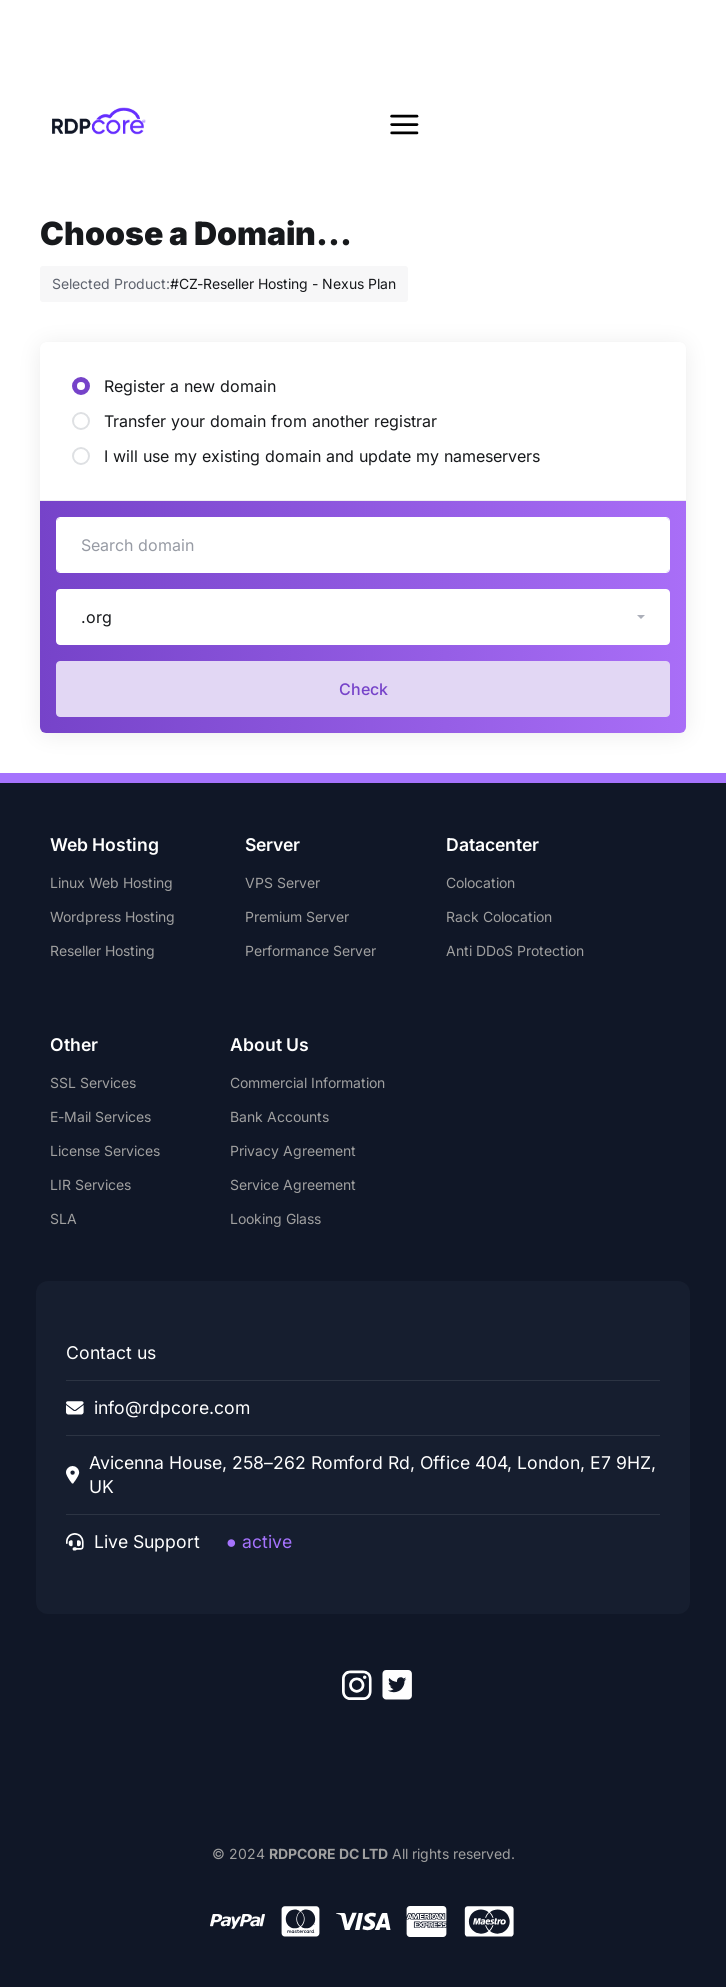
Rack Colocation (499, 916)
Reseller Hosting (102, 950)
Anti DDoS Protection (515, 950)
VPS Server (282, 882)
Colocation (480, 882)
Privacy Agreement (293, 1150)
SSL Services (93, 1082)
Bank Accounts (279, 1116)
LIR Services (90, 1184)
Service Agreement (293, 1184)
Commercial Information (307, 1082)
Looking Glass (275, 1218)
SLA (63, 1218)
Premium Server (297, 916)
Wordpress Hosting (112, 916)
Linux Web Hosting (111, 882)
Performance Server (310, 950)
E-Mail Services (100, 1116)
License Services (105, 1150)
